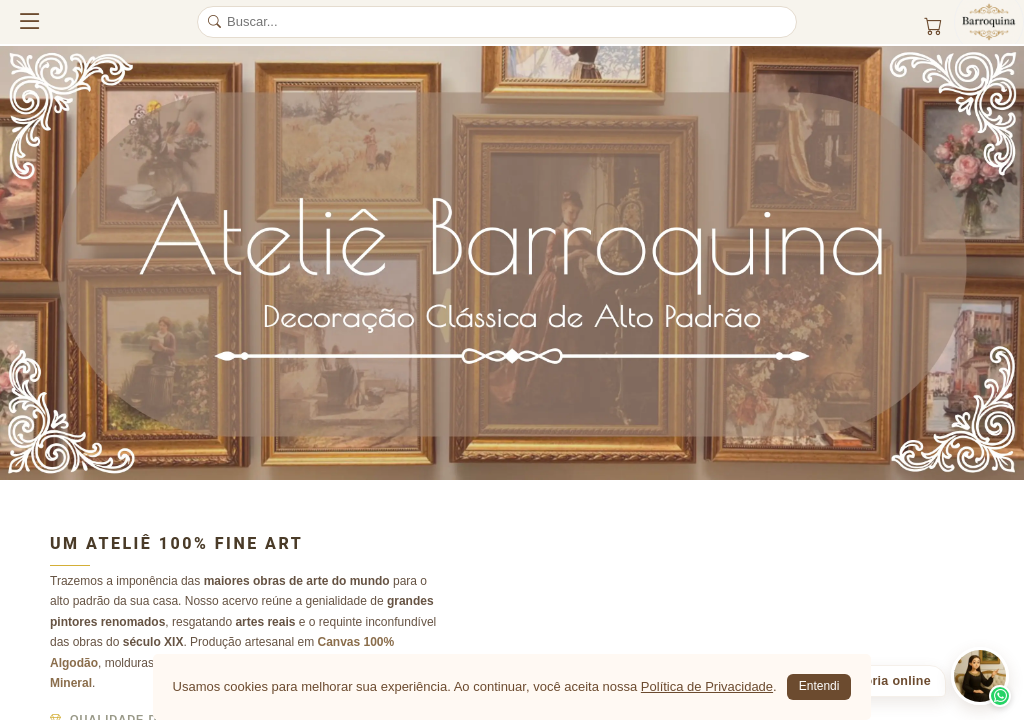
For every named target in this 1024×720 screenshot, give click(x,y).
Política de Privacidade (707, 686)
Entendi (819, 686)
